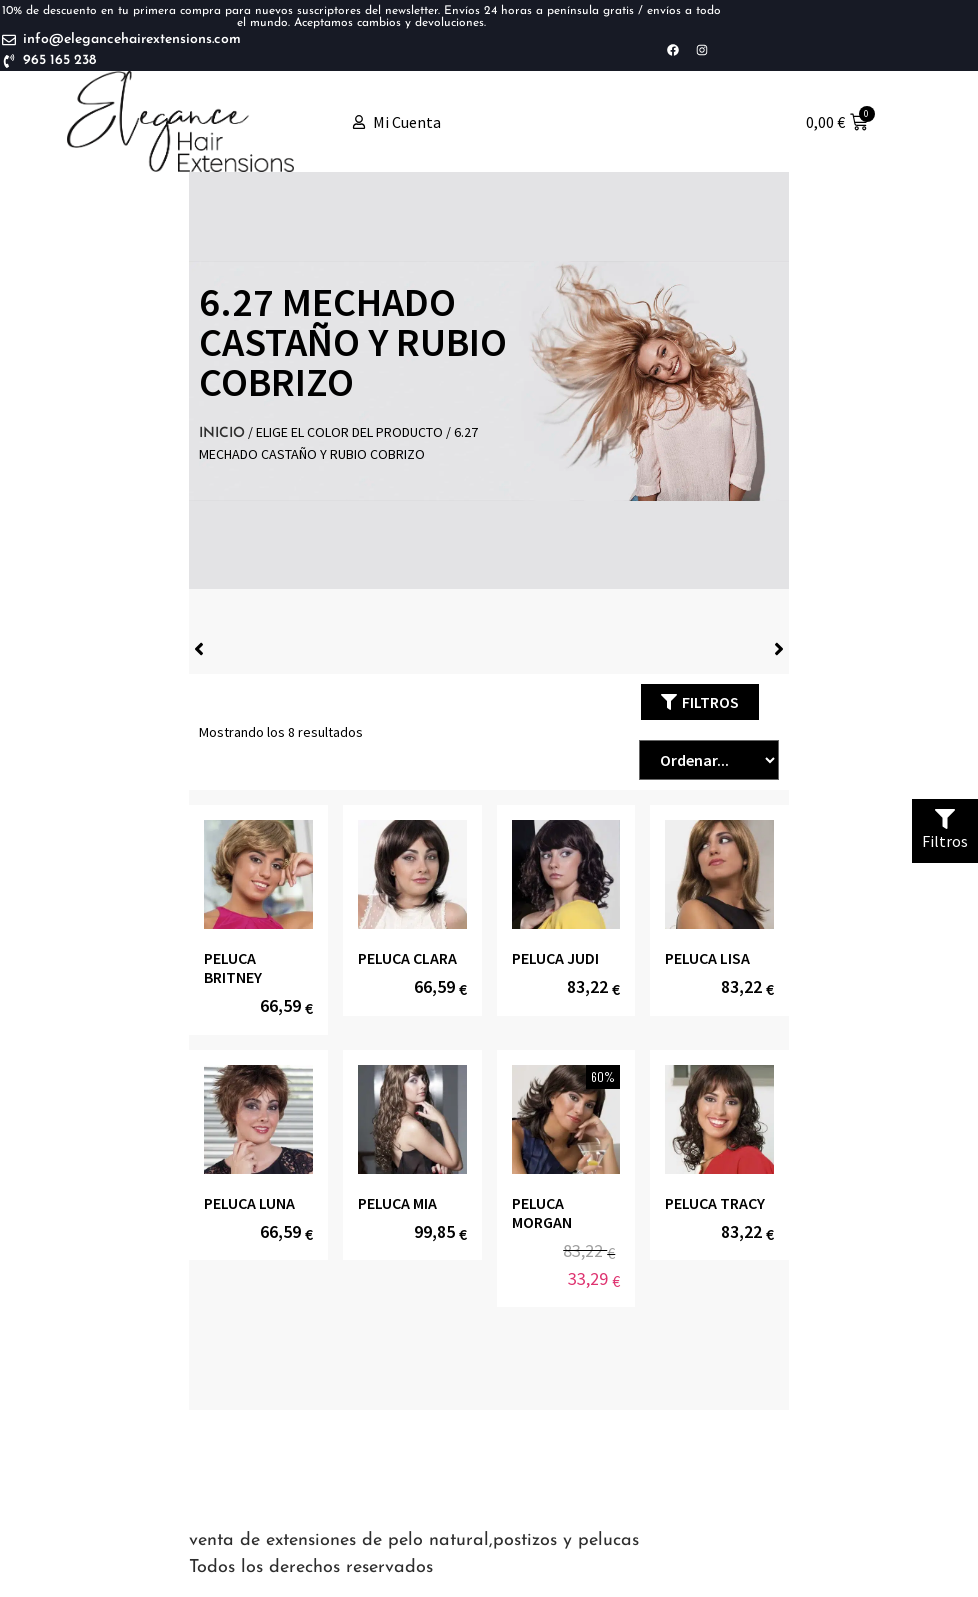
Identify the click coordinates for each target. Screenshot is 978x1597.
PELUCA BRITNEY (233, 967)
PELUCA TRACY (715, 1203)
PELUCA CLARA (407, 958)
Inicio (222, 433)
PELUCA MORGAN (542, 1212)
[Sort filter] (709, 760)
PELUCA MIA (397, 1203)
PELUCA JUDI (555, 958)
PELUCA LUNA (249, 1203)
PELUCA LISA (707, 958)
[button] (700, 702)
